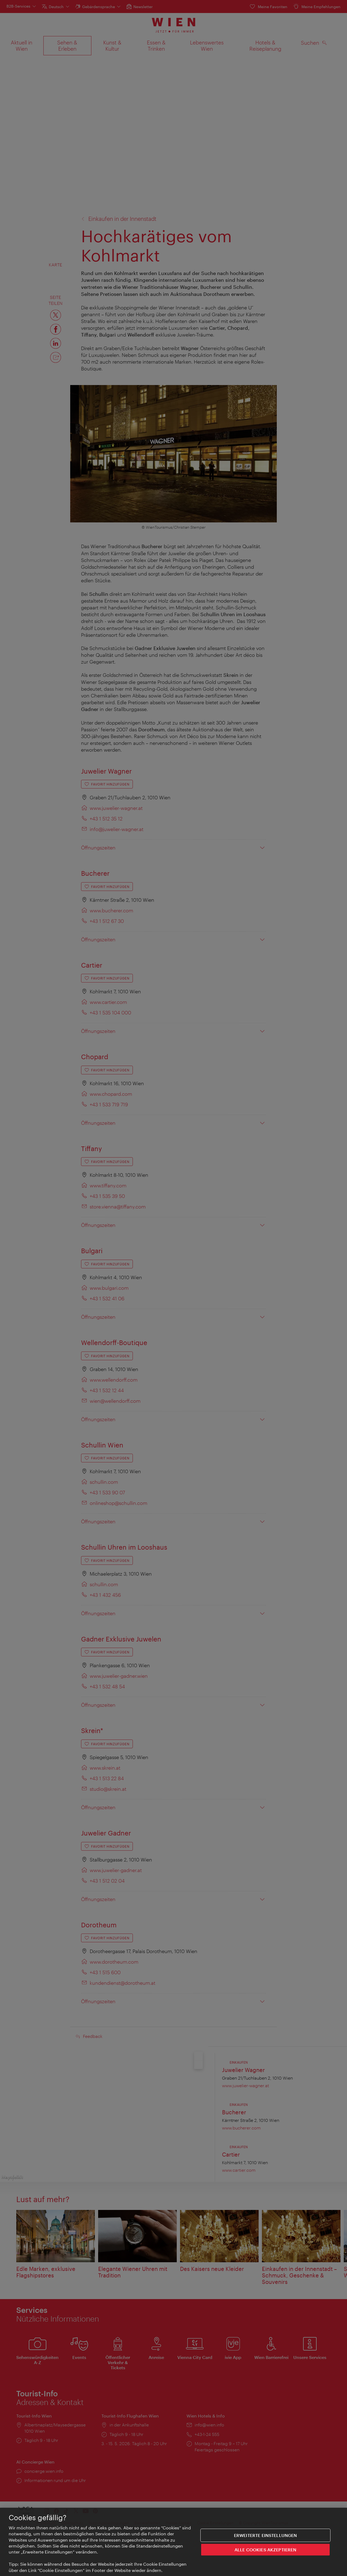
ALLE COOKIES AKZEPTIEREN (265, 2549)
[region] (173, 2542)
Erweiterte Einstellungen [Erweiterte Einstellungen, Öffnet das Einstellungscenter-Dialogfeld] (265, 2535)
